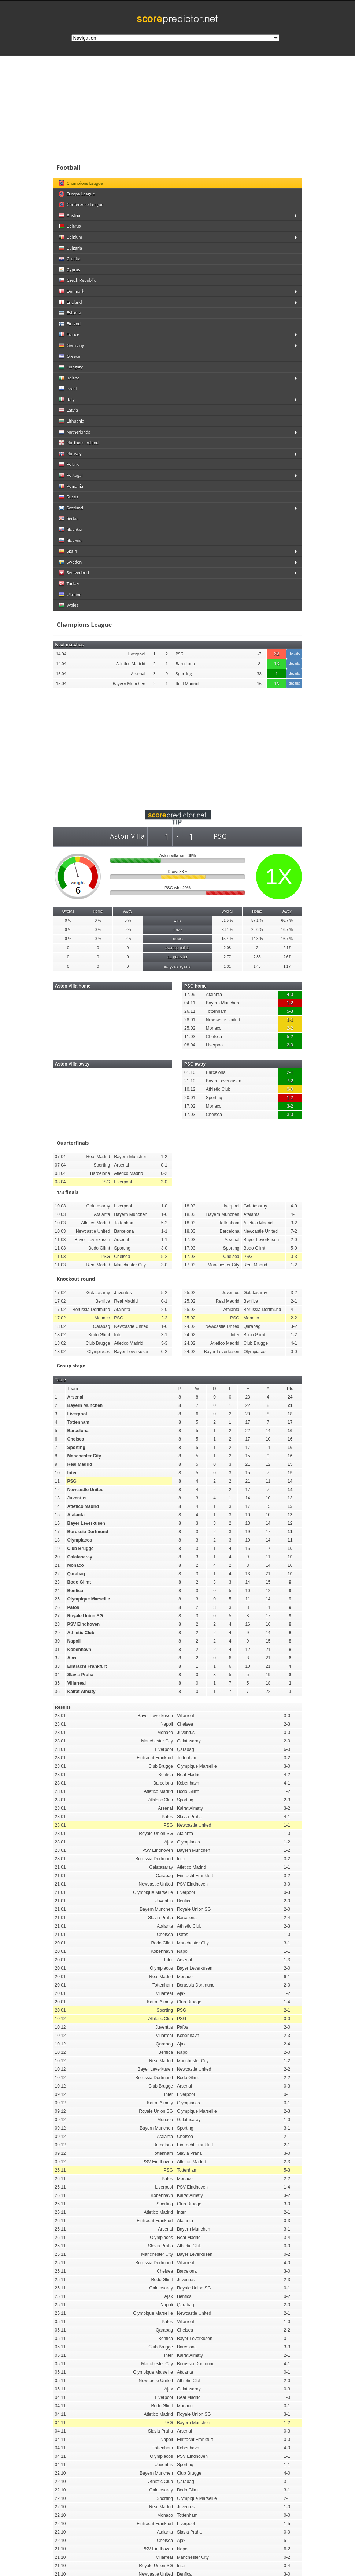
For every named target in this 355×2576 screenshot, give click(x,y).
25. (58, 1599)
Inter (72, 1472)
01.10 (189, 1072)
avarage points (177, 948)
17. (58, 1531)
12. (58, 1489)
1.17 (287, 967)
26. (58, 1607)
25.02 (189, 1028)
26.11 (189, 1011)
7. (57, 1447)
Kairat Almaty (81, 1691)
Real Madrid (79, 1464)
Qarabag (76, 1573)
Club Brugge (80, 1548)
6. (57, 1439)
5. (57, 1430)
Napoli (74, 1641)
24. (58, 1590)
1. (57, 1397)
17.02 (189, 1106)
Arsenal (75, 1397)
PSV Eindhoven (83, 1624)
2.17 (287, 948)
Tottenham (216, 1011)
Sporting (214, 1097)
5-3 (290, 1011)
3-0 (290, 1114)
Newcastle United (223, 1019)
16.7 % (286, 930)
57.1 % (257, 920)
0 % (68, 920)
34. (58, 1674)
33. (58, 1666)
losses (177, 939)
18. (58, 1540)
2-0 (290, 1045)
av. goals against (177, 967)
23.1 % (227, 930)
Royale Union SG (85, 1615)
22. (58, 1573)
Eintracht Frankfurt (87, 1666)
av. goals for (177, 957)
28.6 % (257, 930)
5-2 (290, 1036)
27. (58, 1615)
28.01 (189, 1019)
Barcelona (216, 1072)
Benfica (75, 1590)
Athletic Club (218, 1089)
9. (57, 1464)
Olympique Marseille (88, 1599)
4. (57, 1422)
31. (58, 1649)
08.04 (189, 1045)
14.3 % (257, 939)
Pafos (73, 1607)
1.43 (257, 967)
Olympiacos (79, 1540)
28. (58, 1624)
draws (177, 930)
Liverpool (215, 1045)
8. (57, 1456)
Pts (290, 1388)
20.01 (189, 1097)
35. (58, 1683)
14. (58, 1506)
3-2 (290, 1106)
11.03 (189, 1036)
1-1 (290, 1019)
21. (58, 1565)
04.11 (189, 1003)
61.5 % (227, 920)
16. (58, 1523)
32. (58, 1657)
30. (58, 1641)
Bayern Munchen (222, 1003)
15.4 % (227, 939)
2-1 (290, 1072)
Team (72, 1388)
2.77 (227, 957)
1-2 (290, 1003)
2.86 (257, 957)
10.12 (189, 1089)
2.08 (227, 948)
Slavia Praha (80, 1674)
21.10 (189, 1080)
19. (58, 1548)
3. (57, 1413)
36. (58, 1691)
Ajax (72, 1657)
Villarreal (76, 1683)
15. (58, 1514)
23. (58, 1582)
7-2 (290, 1080)
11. (58, 1481)
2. (57, 1405)
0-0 (290, 1089)
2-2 (290, 1028)
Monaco (214, 1028)
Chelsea (214, 1036)
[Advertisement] (177, 743)
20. (58, 1557)
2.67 (287, 957)
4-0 (290, 994)
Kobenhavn (79, 1649)
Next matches (69, 645)
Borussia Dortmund (87, 1531)
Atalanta (214, 994)
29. (58, 1632)
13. (58, 1498)
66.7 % (286, 920)
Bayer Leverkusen (223, 1080)
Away (127, 911)
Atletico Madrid (83, 1506)
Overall (68, 911)
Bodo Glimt (79, 1582)
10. (58, 1472)
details (294, 653)
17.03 (189, 1114)
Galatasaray (79, 1557)
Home (98, 911)
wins (177, 920)
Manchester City (84, 1456)
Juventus (77, 1498)
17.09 (189, 994)
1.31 (227, 967)
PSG (72, 1481)
